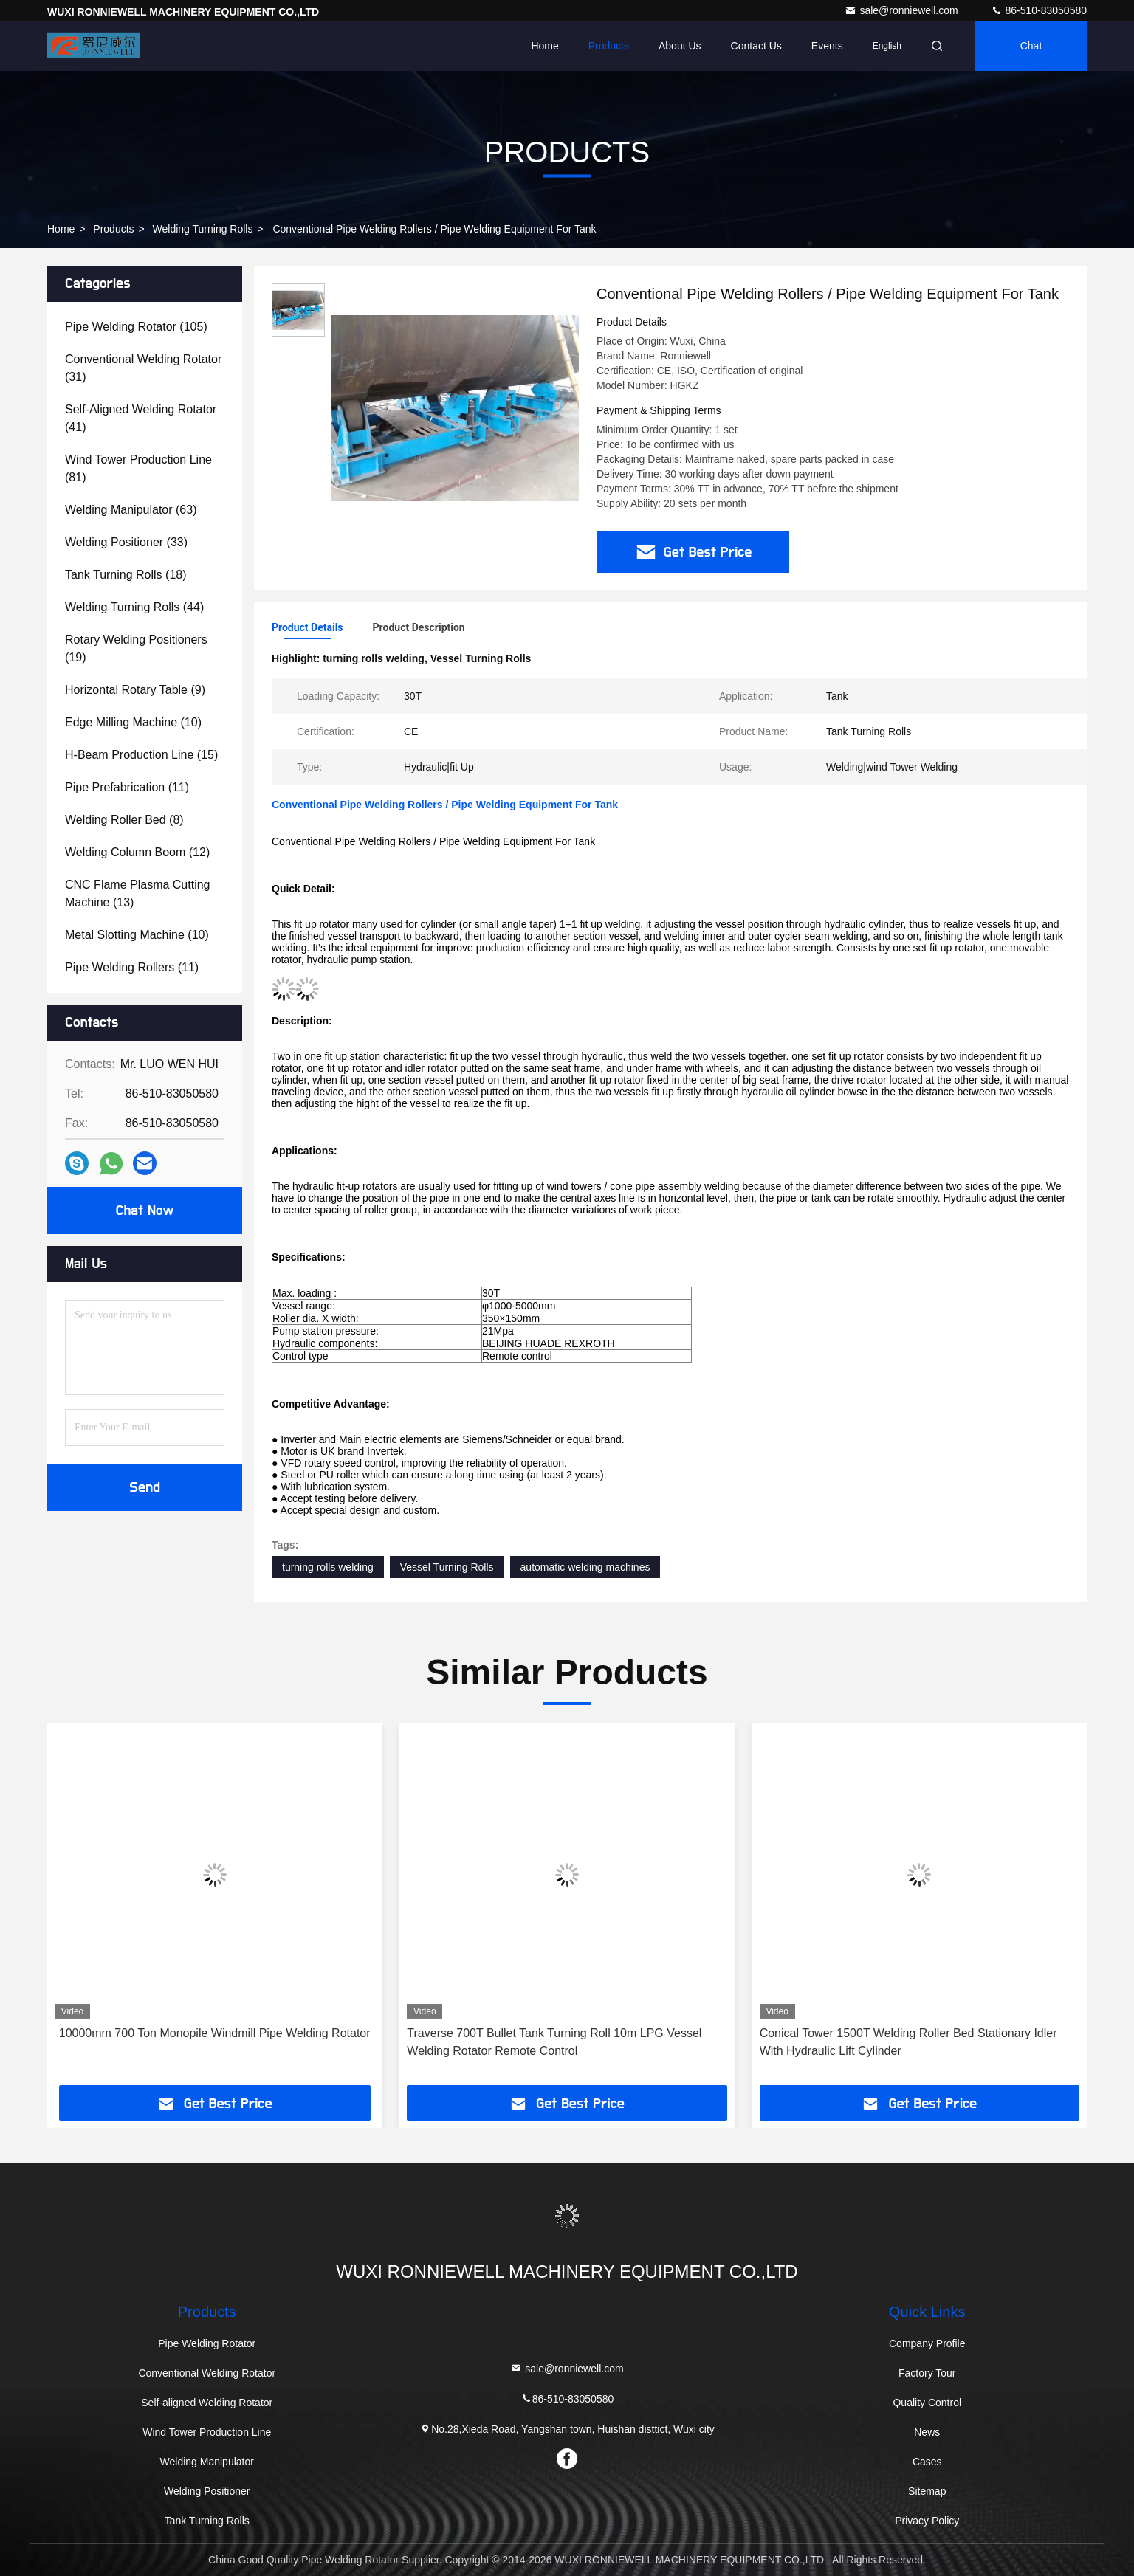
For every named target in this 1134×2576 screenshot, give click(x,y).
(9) (135, 689)
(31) (143, 368)
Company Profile (927, 2343)
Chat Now (144, 1210)
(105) (136, 326)
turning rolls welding (328, 1567)
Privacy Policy (927, 2521)
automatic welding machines (585, 1567)
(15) (141, 754)
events (827, 46)
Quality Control (927, 2402)
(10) (133, 722)
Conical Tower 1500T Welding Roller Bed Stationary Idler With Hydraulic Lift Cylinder (908, 2042)
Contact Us (756, 46)
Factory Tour (927, 2373)
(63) (130, 509)
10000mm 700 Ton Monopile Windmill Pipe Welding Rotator (215, 2033)
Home (544, 46)
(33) (126, 542)
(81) (138, 468)
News (927, 2432)
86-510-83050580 (1039, 10)
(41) (140, 418)
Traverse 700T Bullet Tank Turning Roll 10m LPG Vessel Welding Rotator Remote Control (554, 2042)
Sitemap (927, 2491)
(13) (137, 893)
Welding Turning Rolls (203, 229)
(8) (124, 819)
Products (608, 46)
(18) (126, 574)
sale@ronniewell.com (903, 10)
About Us (680, 46)
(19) (136, 648)
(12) (137, 852)
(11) (127, 787)
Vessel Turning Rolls (447, 1567)
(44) (134, 607)
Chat (1031, 46)
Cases (927, 2461)
